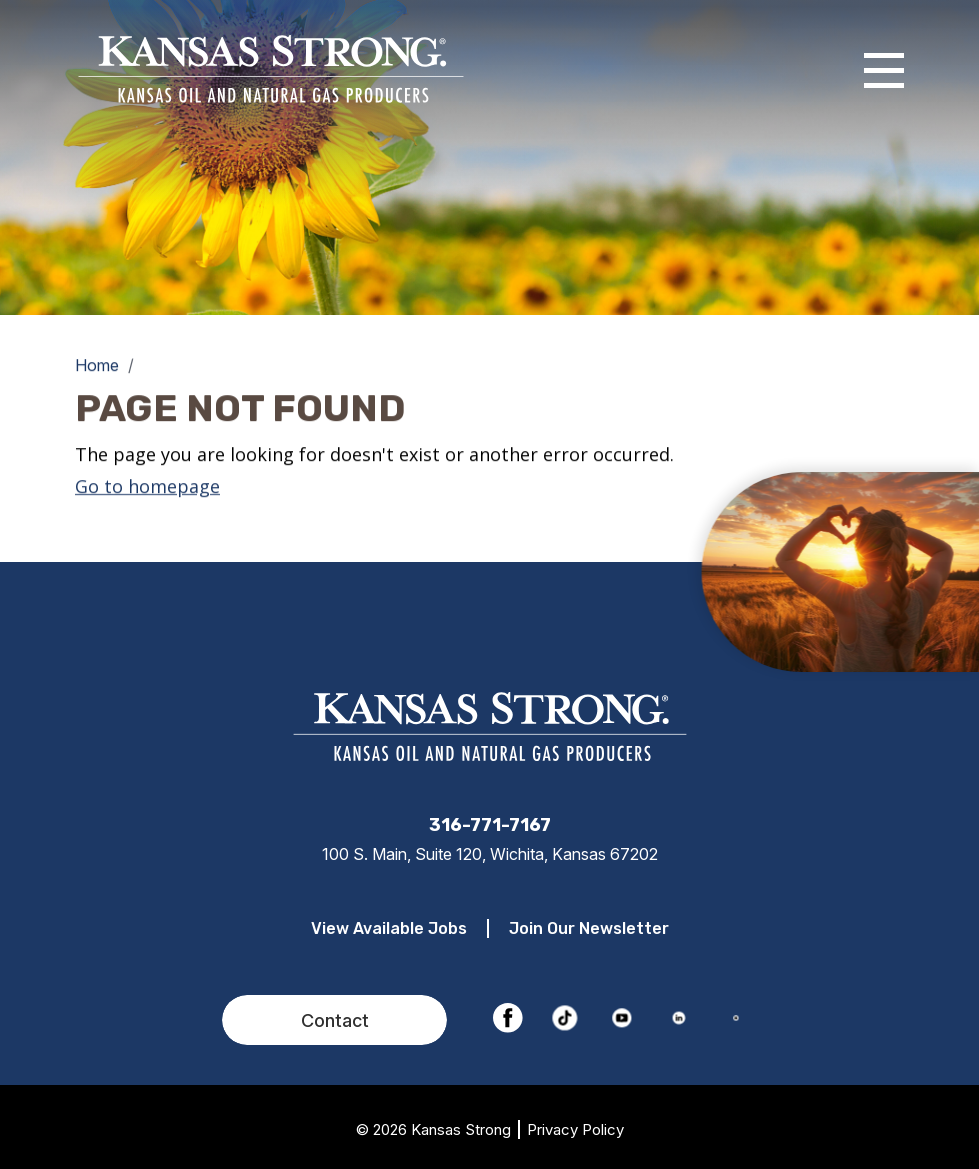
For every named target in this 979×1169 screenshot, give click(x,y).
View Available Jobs (389, 928)
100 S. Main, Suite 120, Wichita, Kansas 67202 (490, 854)
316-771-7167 (490, 825)
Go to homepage (147, 486)
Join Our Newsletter (589, 928)
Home (97, 365)
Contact (335, 1020)
